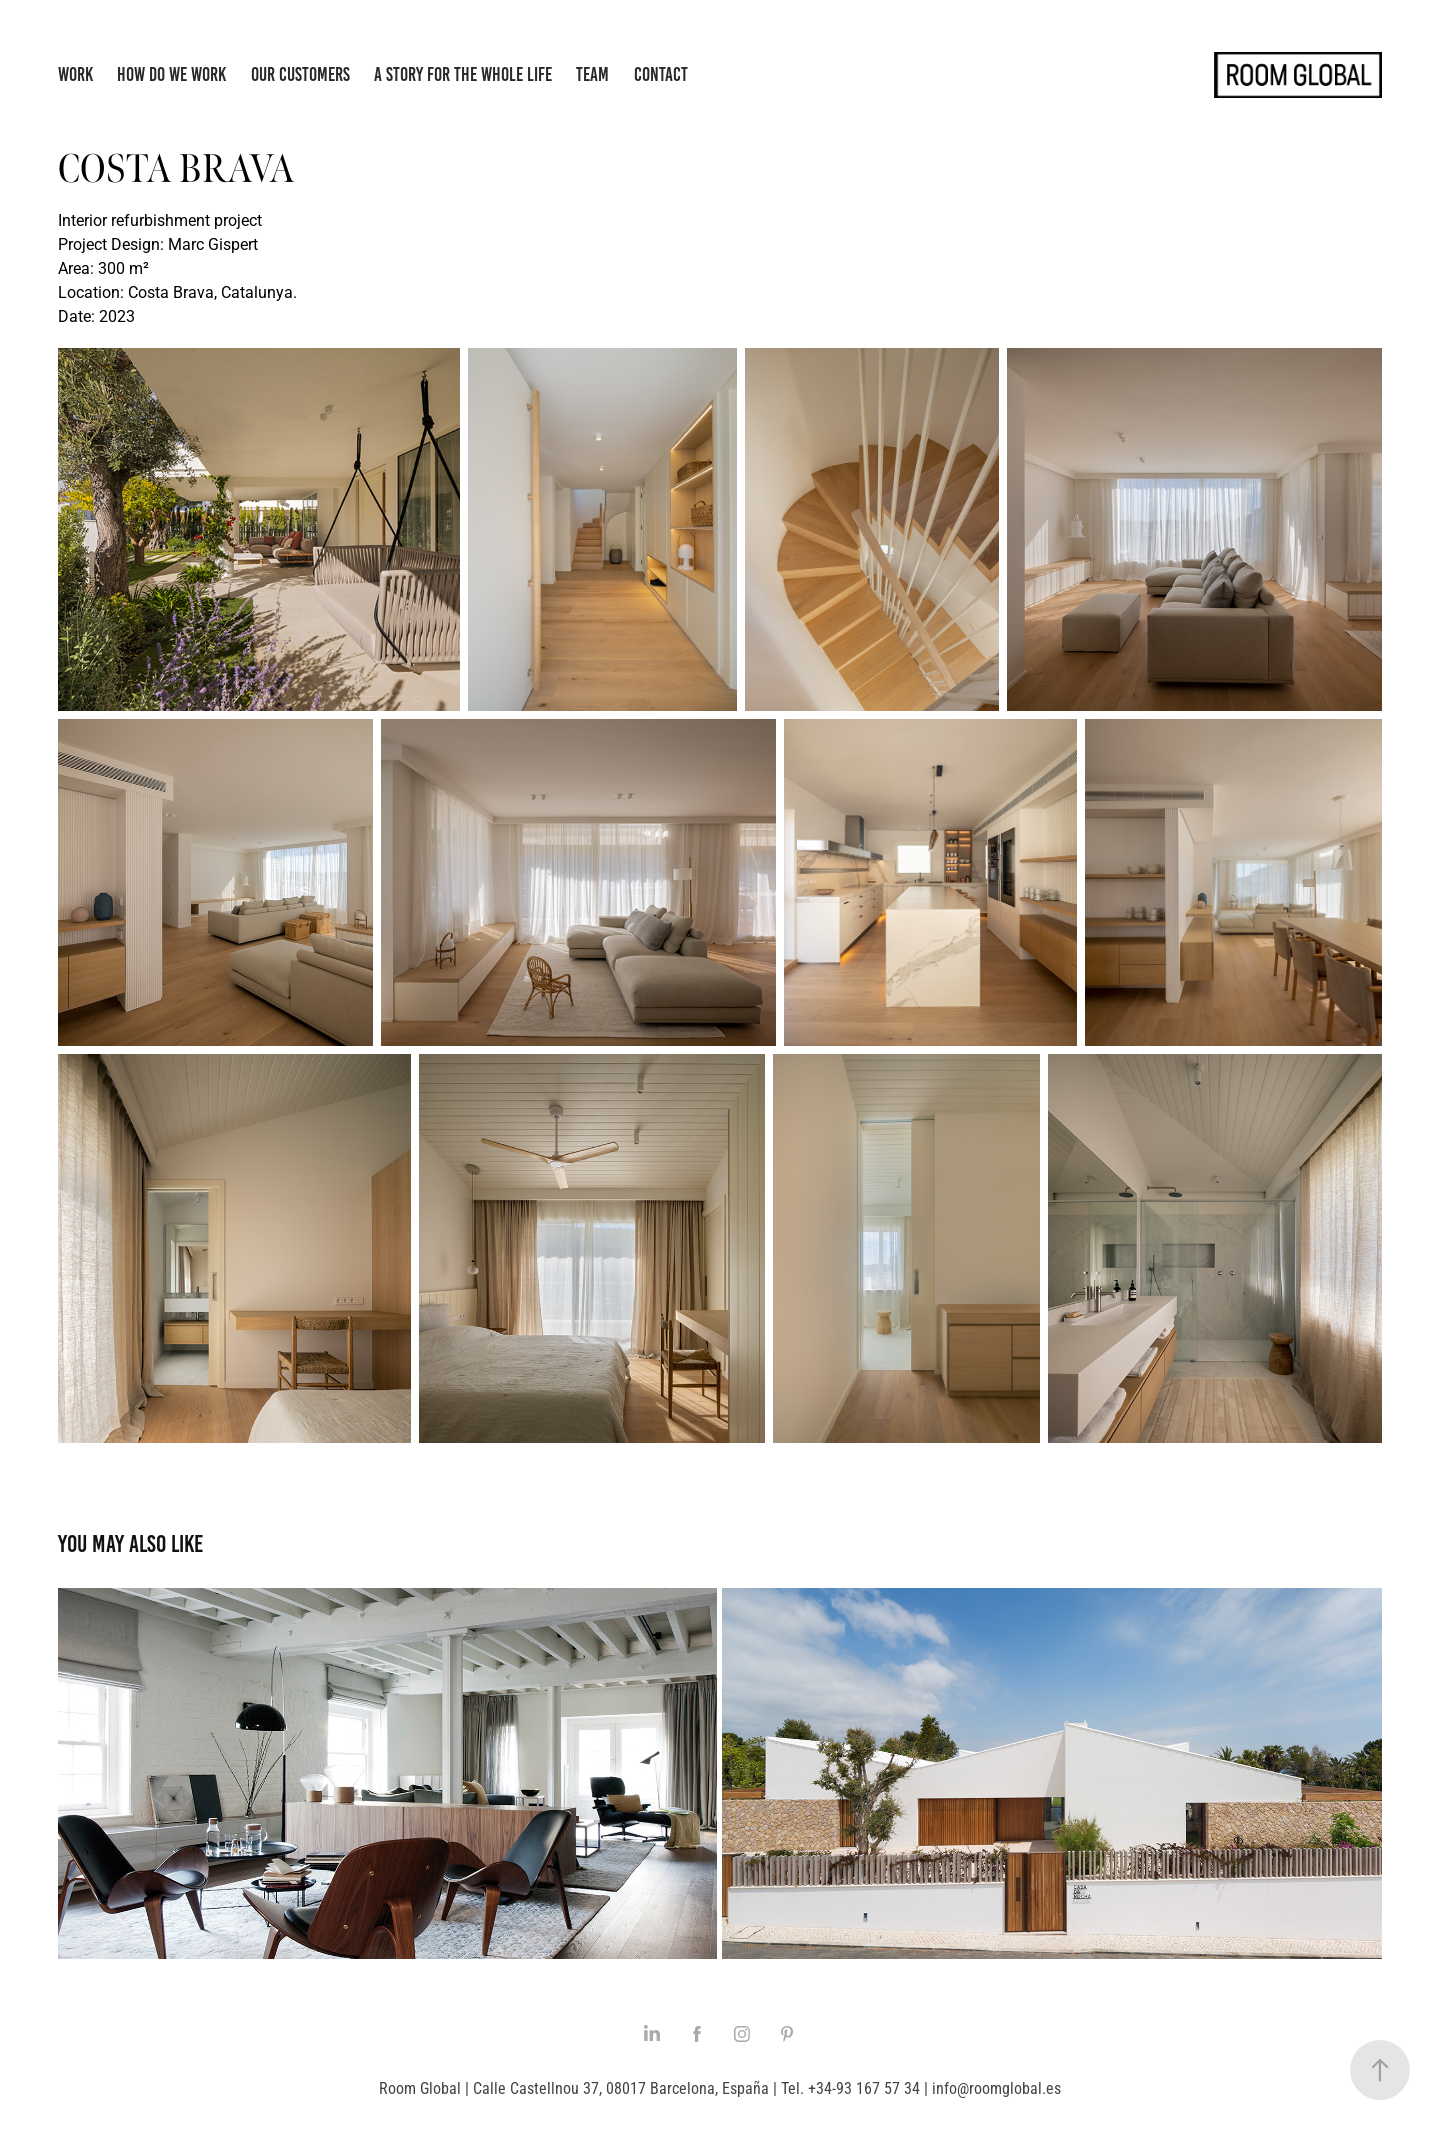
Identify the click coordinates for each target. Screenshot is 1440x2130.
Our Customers (300, 74)
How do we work (171, 74)
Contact (661, 74)
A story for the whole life (463, 74)
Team (592, 74)
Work (75, 74)
